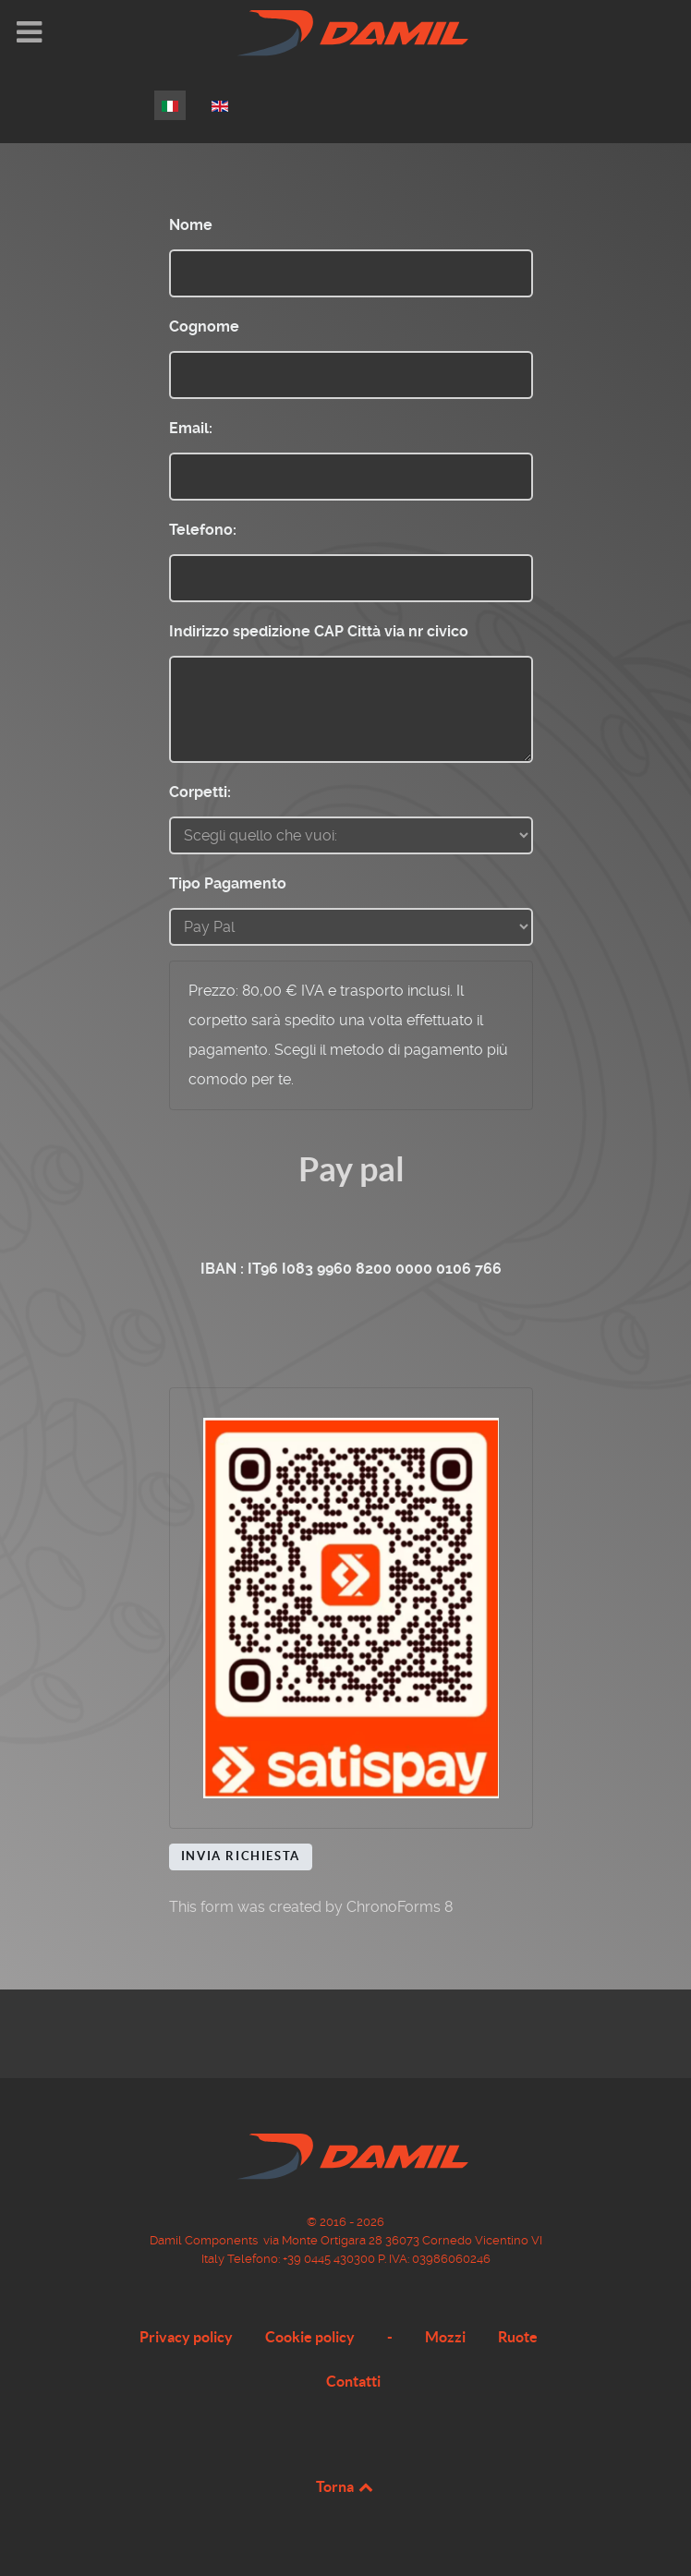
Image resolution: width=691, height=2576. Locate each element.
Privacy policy (186, 2336)
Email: (190, 428)
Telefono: (202, 529)
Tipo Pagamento (227, 883)
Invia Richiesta (240, 1856)
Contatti (353, 2381)
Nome (190, 225)
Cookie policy (310, 2336)
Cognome (204, 326)
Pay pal (351, 1169)
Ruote (518, 2336)
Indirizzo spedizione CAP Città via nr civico (318, 631)
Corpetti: (200, 792)
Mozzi (445, 2336)
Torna (346, 2486)
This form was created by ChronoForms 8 (311, 1907)
